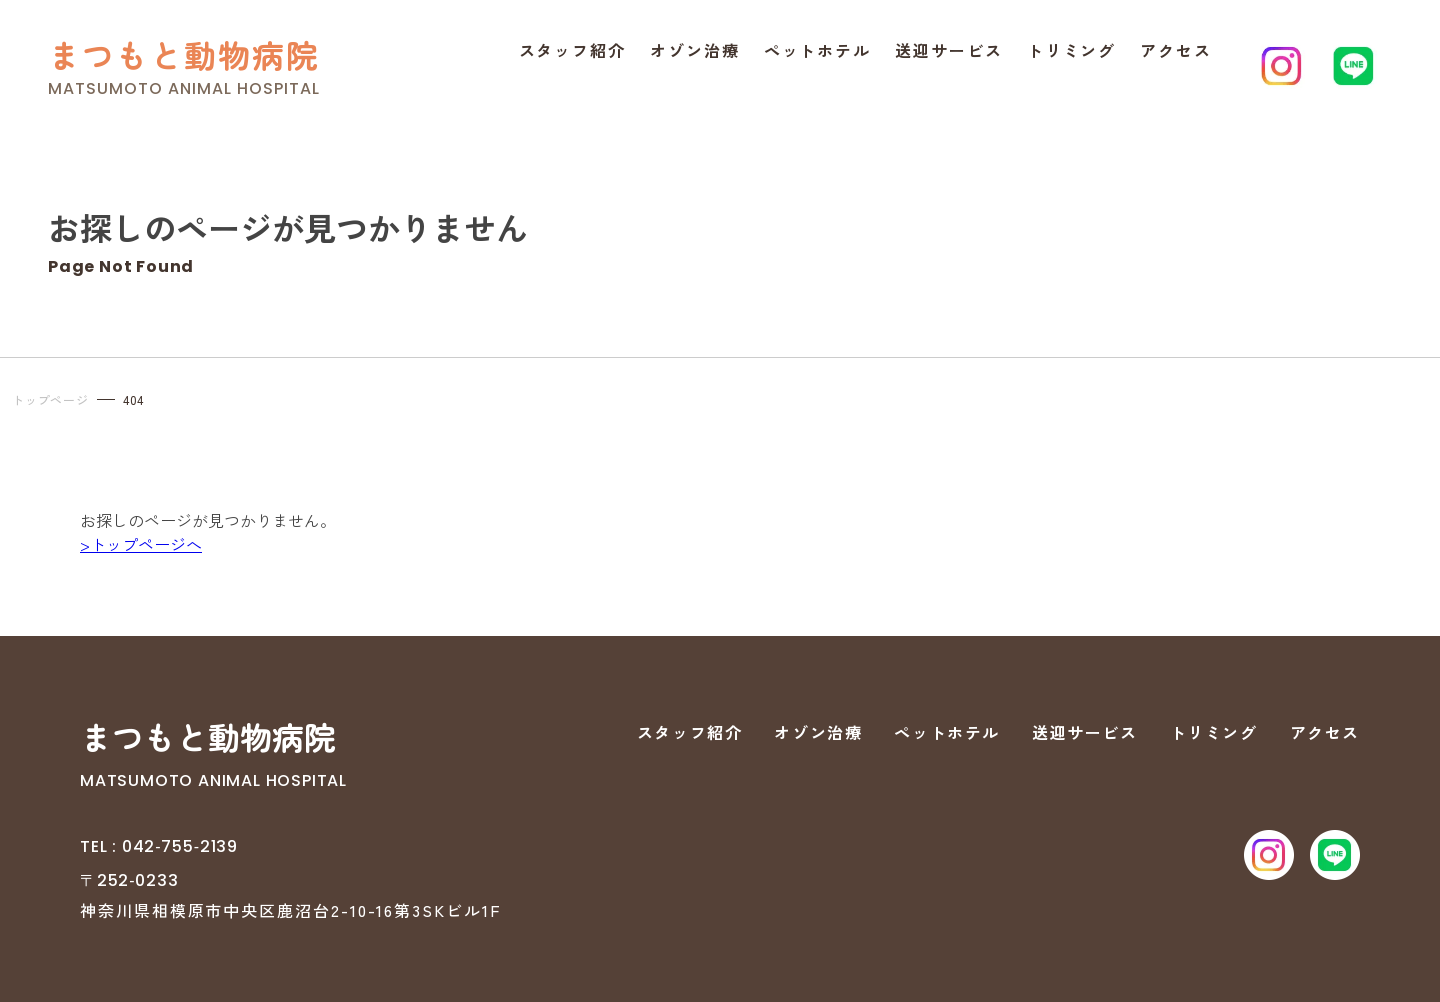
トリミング (1072, 50)
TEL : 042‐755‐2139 (159, 846)
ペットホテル (818, 50)
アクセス (1176, 50)
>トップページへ (141, 544)
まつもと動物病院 (184, 54)
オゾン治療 (695, 50)
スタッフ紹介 (573, 50)
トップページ (50, 399)
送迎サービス (949, 50)
